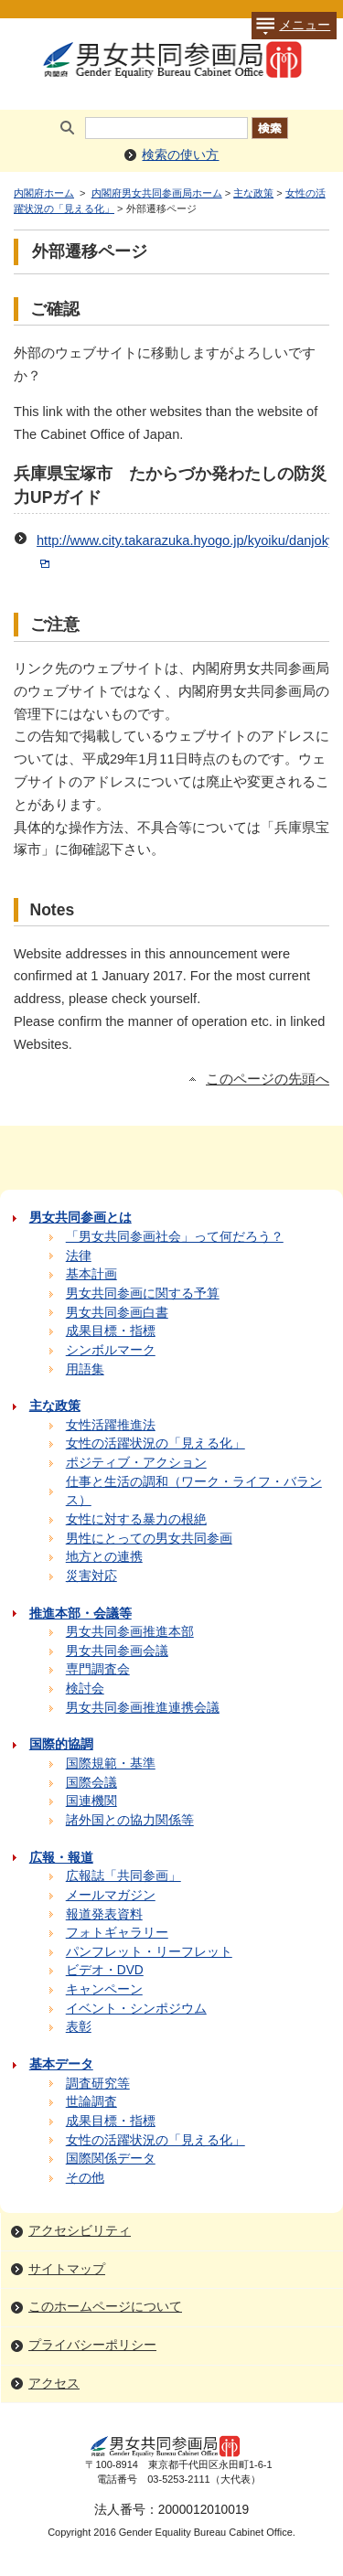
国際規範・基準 (110, 1763)
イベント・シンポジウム (136, 2008)
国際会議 (91, 1783)
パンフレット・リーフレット (149, 1952)
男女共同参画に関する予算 (143, 1293)
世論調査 (91, 2102)
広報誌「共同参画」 (123, 1876)
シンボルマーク (110, 1350)
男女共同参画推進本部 (130, 1632)
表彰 (78, 2027)
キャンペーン (104, 1989)
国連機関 (91, 1801)
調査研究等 (98, 2083)
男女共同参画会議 (117, 1651)
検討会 (85, 1688)
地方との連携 (104, 1557)
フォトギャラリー (117, 1933)
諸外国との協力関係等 (130, 1820)
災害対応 (91, 1576)
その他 (85, 2178)
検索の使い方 (180, 155)
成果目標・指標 (110, 1331)
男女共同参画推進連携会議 (143, 1708)
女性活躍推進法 (110, 1425)
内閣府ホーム (44, 192)
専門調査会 (98, 1669)
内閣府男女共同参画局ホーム (156, 192)
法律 (78, 1256)
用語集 (85, 1369)
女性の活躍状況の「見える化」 (155, 1443)
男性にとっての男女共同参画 (149, 1538)
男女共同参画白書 (117, 1313)
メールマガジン (110, 1895)
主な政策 (253, 192)
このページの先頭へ (267, 1079)
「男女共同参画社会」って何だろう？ (175, 1237)
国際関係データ (110, 2158)
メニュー (291, 25)
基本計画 (91, 1274)
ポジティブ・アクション (136, 1463)
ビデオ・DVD (105, 1970)
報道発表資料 (104, 1914)
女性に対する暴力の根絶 (136, 1519)
